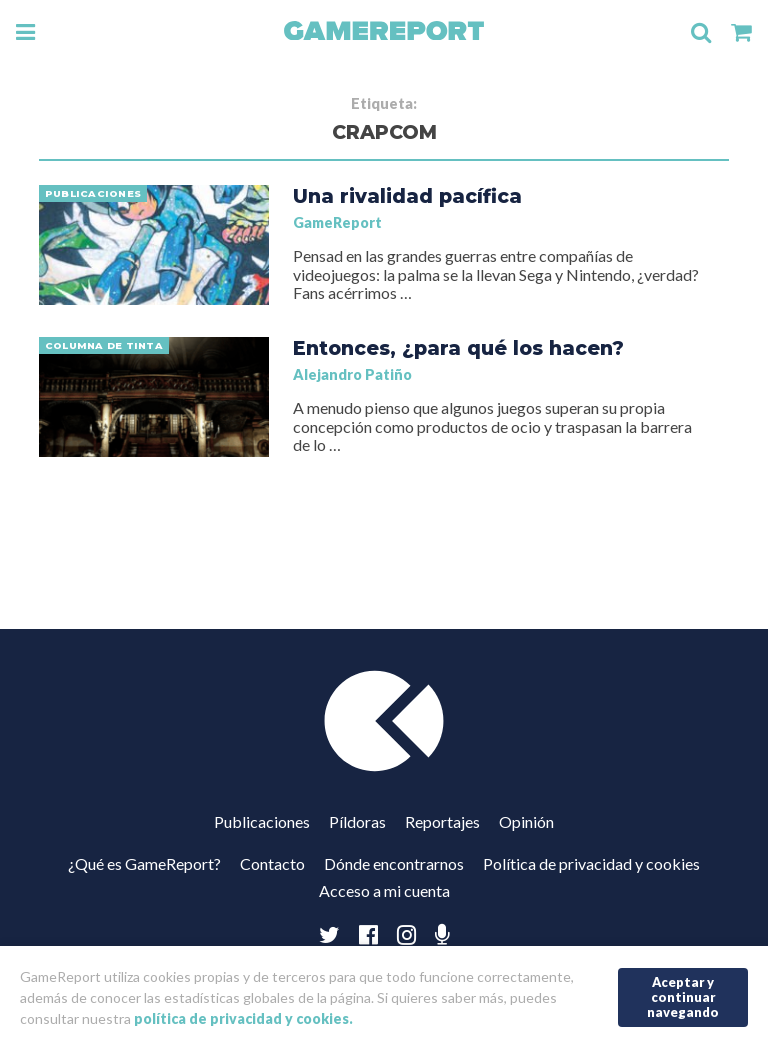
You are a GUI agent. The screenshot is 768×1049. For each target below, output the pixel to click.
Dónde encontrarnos (394, 863)
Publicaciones (262, 821)
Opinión (526, 821)
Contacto (272, 863)
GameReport (337, 222)
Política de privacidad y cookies (591, 863)
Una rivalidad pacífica (407, 196)
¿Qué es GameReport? (144, 863)
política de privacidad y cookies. (243, 1018)
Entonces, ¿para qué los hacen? (458, 348)
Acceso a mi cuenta (384, 890)
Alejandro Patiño (352, 374)
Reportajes (442, 821)
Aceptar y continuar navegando (683, 996)
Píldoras (357, 821)
